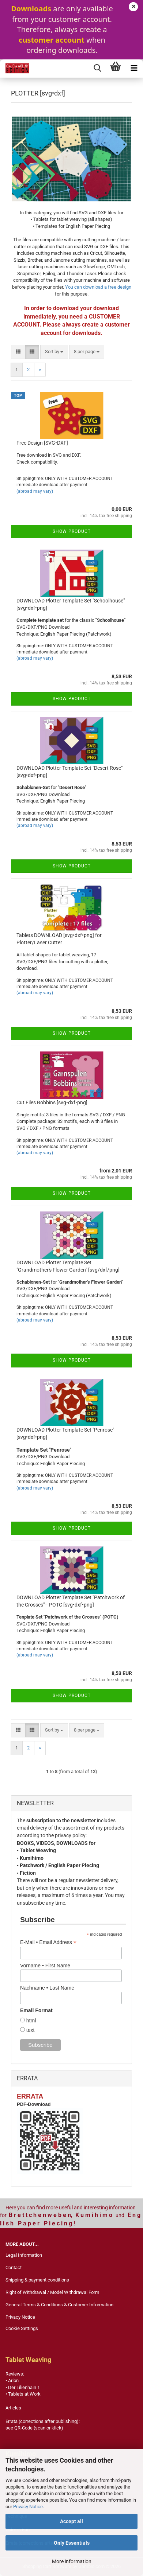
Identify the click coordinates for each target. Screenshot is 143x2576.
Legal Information (23, 2255)
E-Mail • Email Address (48, 1942)
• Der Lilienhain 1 (22, 2387)
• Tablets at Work (23, 2394)
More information (71, 2561)
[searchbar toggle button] (97, 68)
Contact (13, 2267)
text (29, 2030)
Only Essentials (72, 2543)
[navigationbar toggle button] (134, 68)
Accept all (71, 2521)
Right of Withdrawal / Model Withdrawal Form (52, 2292)
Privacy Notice (28, 2506)
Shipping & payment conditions (37, 2280)
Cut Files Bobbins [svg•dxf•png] (51, 1102)
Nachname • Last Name (47, 1988)
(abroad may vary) (34, 491)
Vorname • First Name (45, 1965)
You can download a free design (98, 287)
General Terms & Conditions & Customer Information (59, 2304)
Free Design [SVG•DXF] (42, 443)
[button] (18, 352)
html (30, 2020)
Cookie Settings (21, 2328)
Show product (72, 531)
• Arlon (12, 2380)
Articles (13, 2408)
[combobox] (54, 352)
